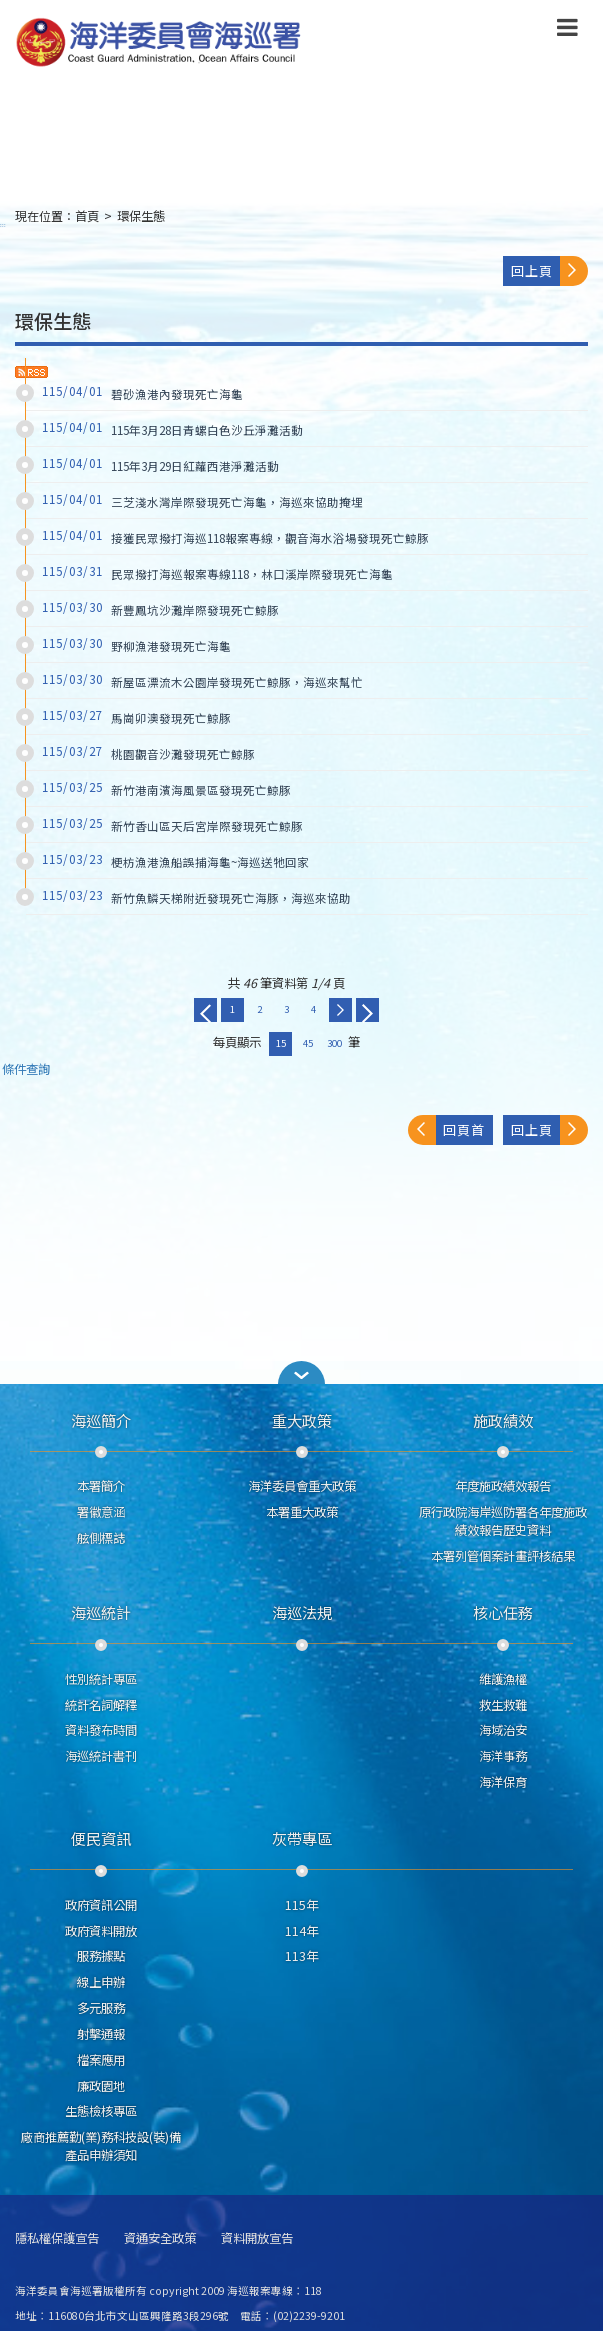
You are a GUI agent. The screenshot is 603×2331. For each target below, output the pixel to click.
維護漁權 (503, 1679)
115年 (301, 1905)
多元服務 (101, 2008)
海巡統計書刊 (101, 1756)
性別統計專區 (101, 1679)
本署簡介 (101, 1486)
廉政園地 (101, 2086)
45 (308, 1043)
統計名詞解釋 (101, 1705)
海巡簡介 (101, 1420)
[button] (302, 1372)
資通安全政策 (160, 2238)
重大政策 (302, 1420)
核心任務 (503, 1612)
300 (334, 1043)
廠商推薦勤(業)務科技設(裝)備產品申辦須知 (101, 2146)
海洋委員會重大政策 (302, 1486)
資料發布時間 (101, 1730)
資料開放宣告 (257, 2238)
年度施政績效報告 (503, 1486)
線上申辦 (101, 1982)
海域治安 (503, 1730)
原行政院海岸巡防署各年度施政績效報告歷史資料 (503, 1521)
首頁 (87, 216)
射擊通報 (101, 2034)
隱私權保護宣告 (57, 2238)
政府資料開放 (101, 1931)
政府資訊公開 (101, 1905)
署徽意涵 (101, 1512)
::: (3, 224)
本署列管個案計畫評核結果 (503, 1556)
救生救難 (503, 1705)
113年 (301, 1956)
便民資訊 (101, 1838)
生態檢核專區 (101, 2111)
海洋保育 (503, 1782)
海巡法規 (302, 1612)
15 (281, 1043)
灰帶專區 (302, 1838)
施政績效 (503, 1420)
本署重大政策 (302, 1512)
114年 (301, 1931)
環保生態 (141, 216)
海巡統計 (101, 1612)
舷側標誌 (101, 1538)
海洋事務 (503, 1756)
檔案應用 (101, 2060)
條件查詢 (26, 1069)
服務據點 (101, 1956)
